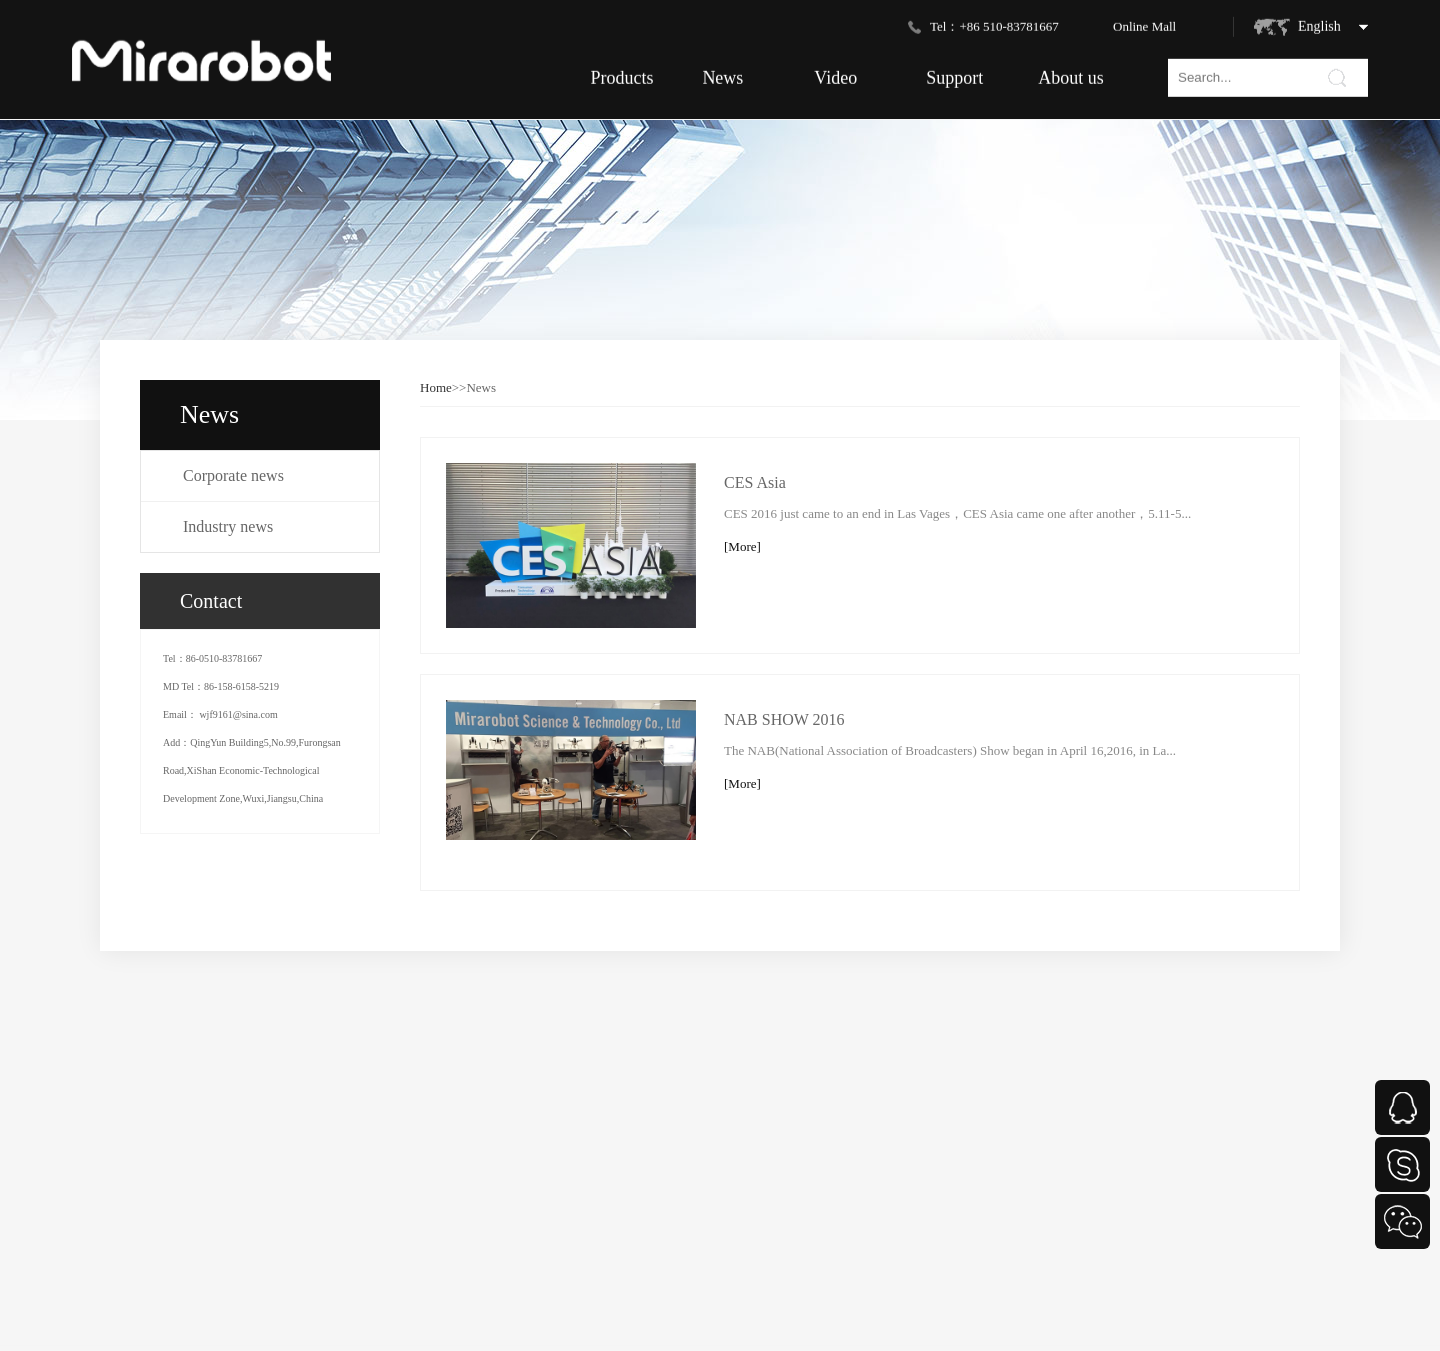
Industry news (228, 526)
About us (1071, 74)
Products (621, 74)
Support (954, 74)
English (1319, 22)
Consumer (151, 1308)
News (722, 74)
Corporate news (233, 475)
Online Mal (1143, 22)
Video (835, 74)
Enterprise (151, 1336)
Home (436, 387)
